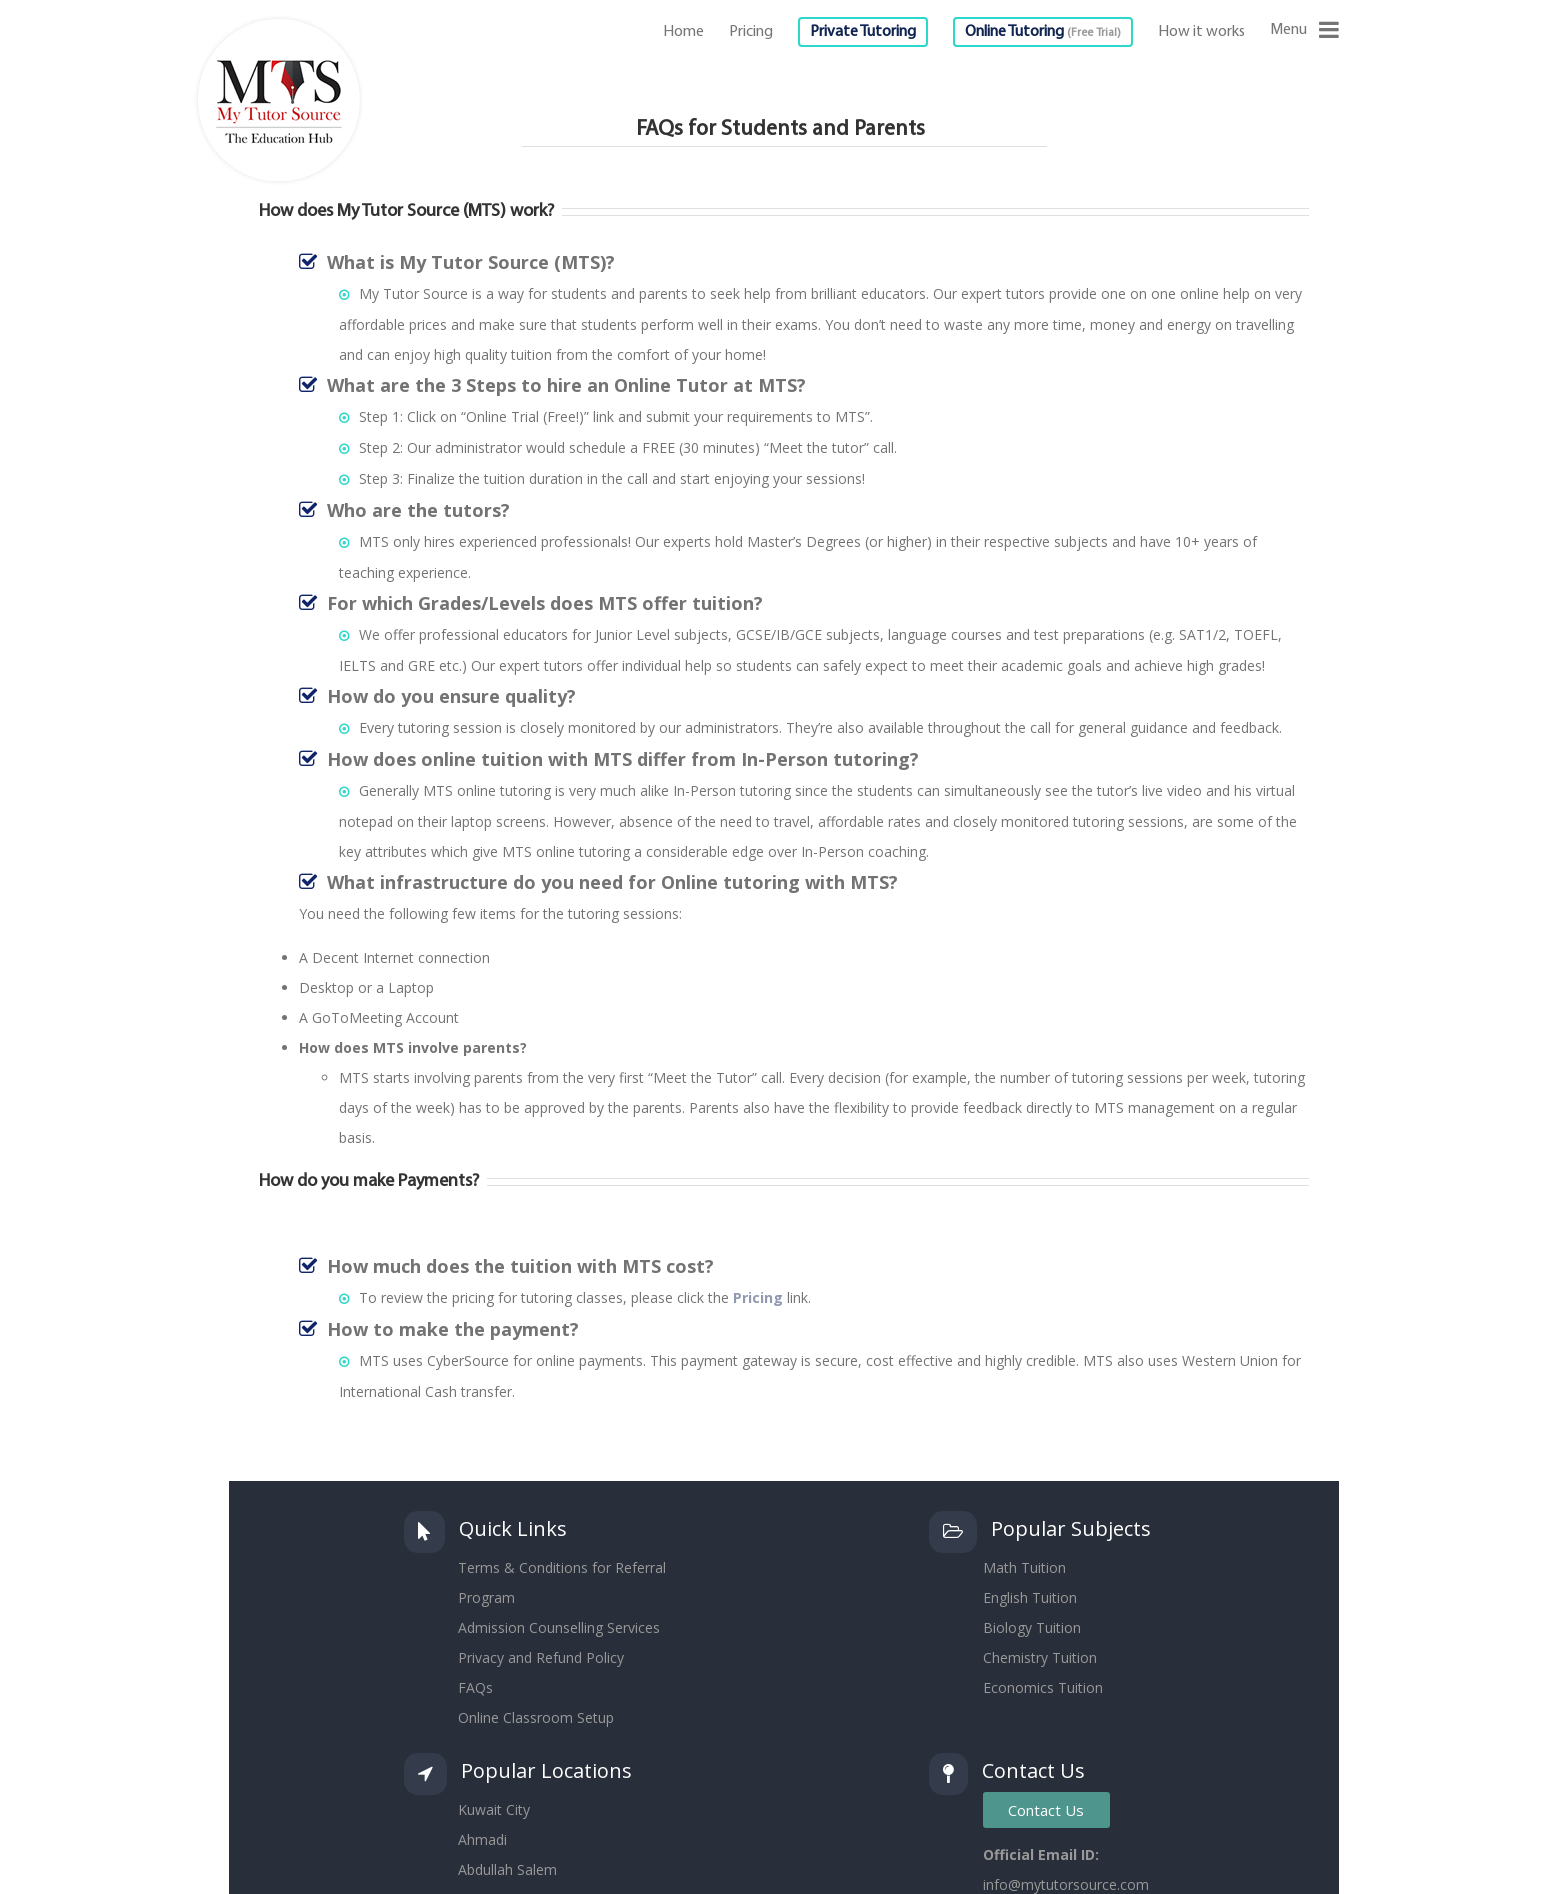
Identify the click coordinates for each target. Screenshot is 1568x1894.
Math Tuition (1024, 1567)
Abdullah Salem (507, 1869)
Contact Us (1046, 1810)
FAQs (475, 1687)
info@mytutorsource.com (1066, 1884)
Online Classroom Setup (536, 1717)
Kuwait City (494, 1809)
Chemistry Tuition (1040, 1657)
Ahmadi (482, 1839)
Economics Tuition (1043, 1687)
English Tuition (1030, 1597)
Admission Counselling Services (559, 1627)
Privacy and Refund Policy (541, 1657)
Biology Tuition (1032, 1627)
